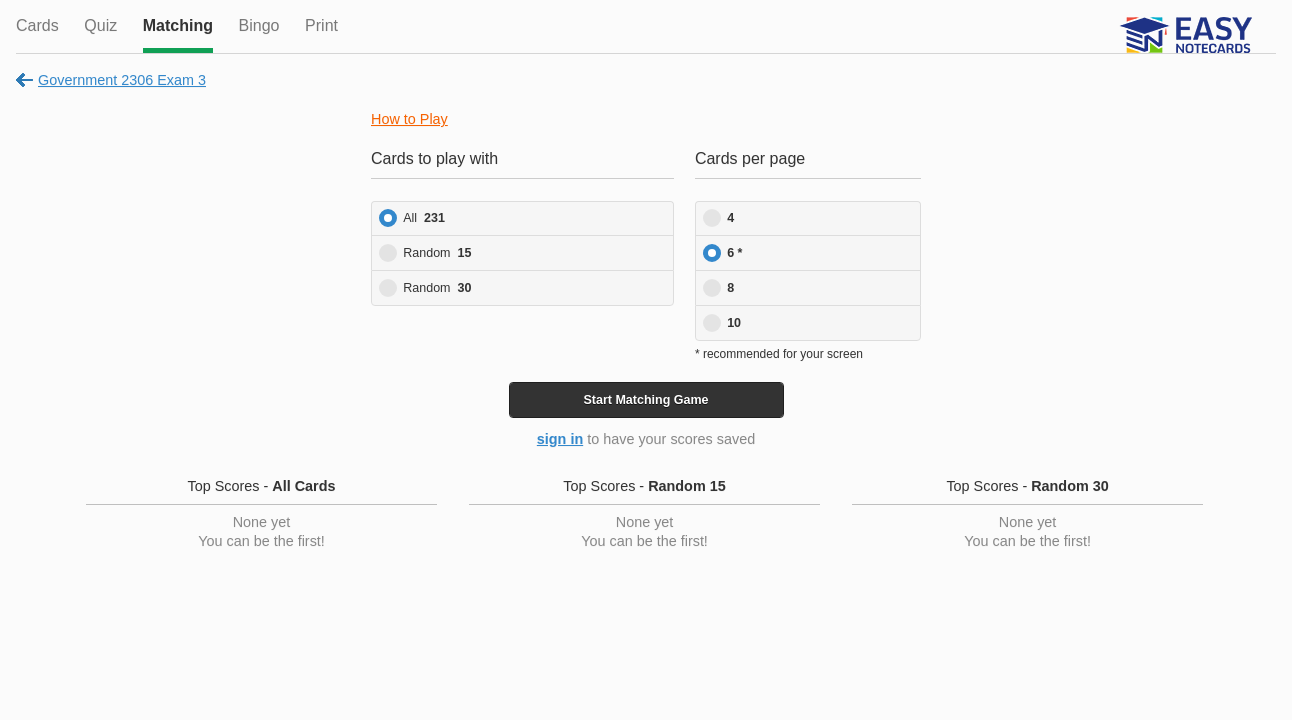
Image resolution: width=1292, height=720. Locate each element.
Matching (178, 25)
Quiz (100, 25)
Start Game (645, 400)
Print (321, 25)
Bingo (259, 25)
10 (734, 323)
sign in (560, 439)
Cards (37, 25)
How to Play (409, 119)
